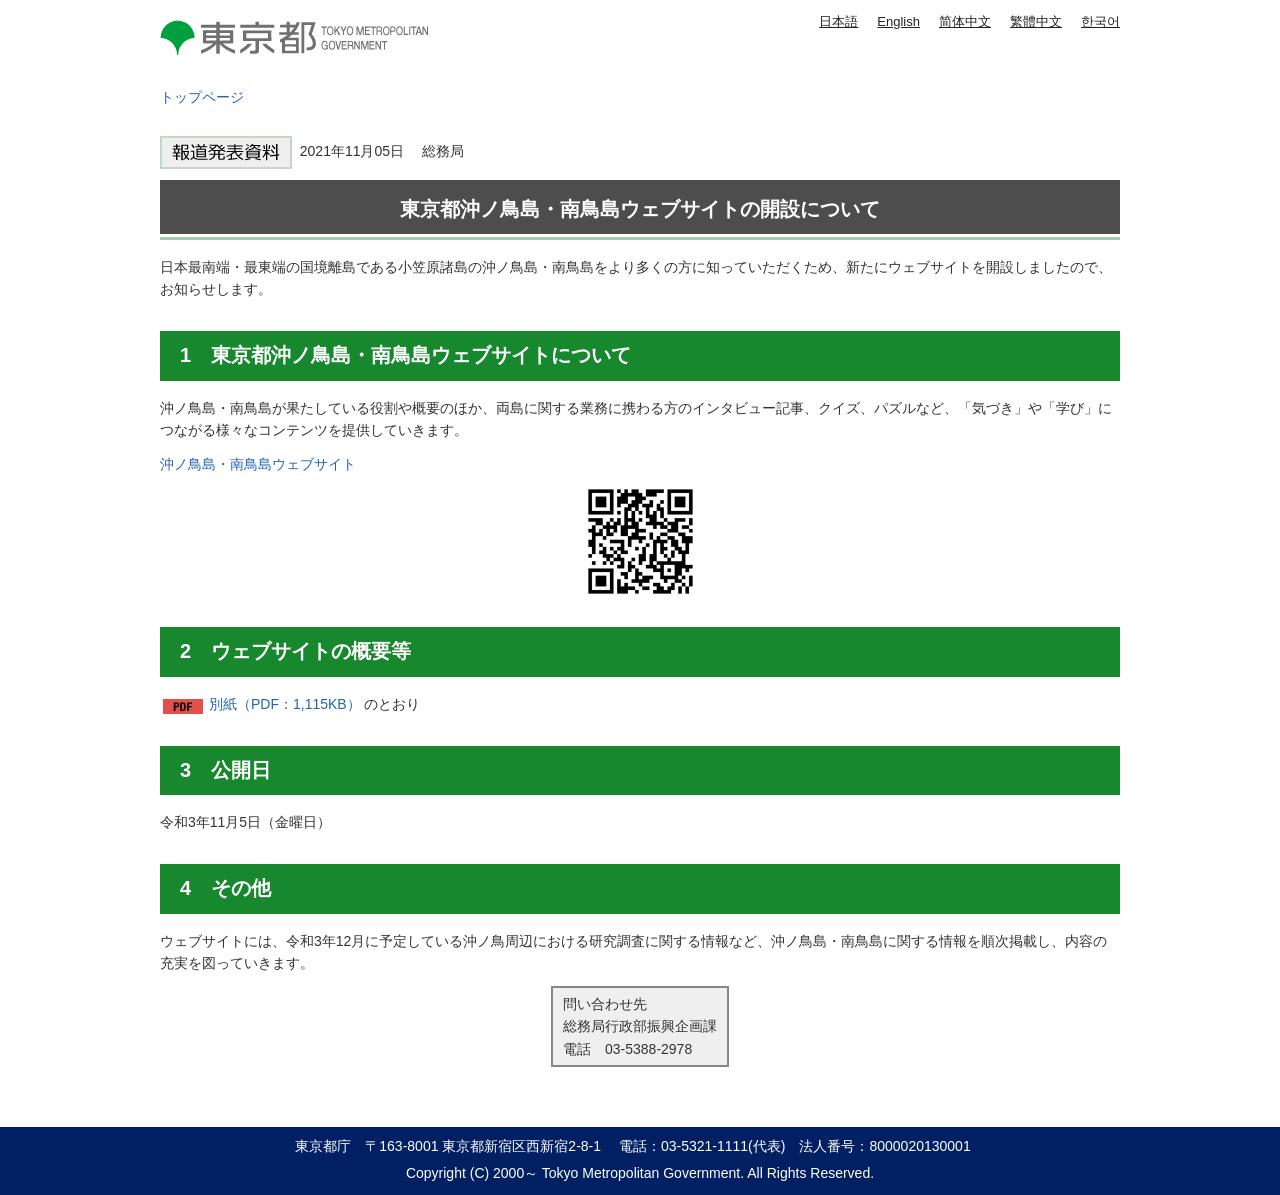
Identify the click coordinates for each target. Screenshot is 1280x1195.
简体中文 (965, 21)
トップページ (202, 97)
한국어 (1100, 21)
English (898, 21)
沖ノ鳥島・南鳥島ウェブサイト (258, 464)
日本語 (838, 21)
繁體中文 (1036, 21)
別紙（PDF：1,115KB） (285, 704)
